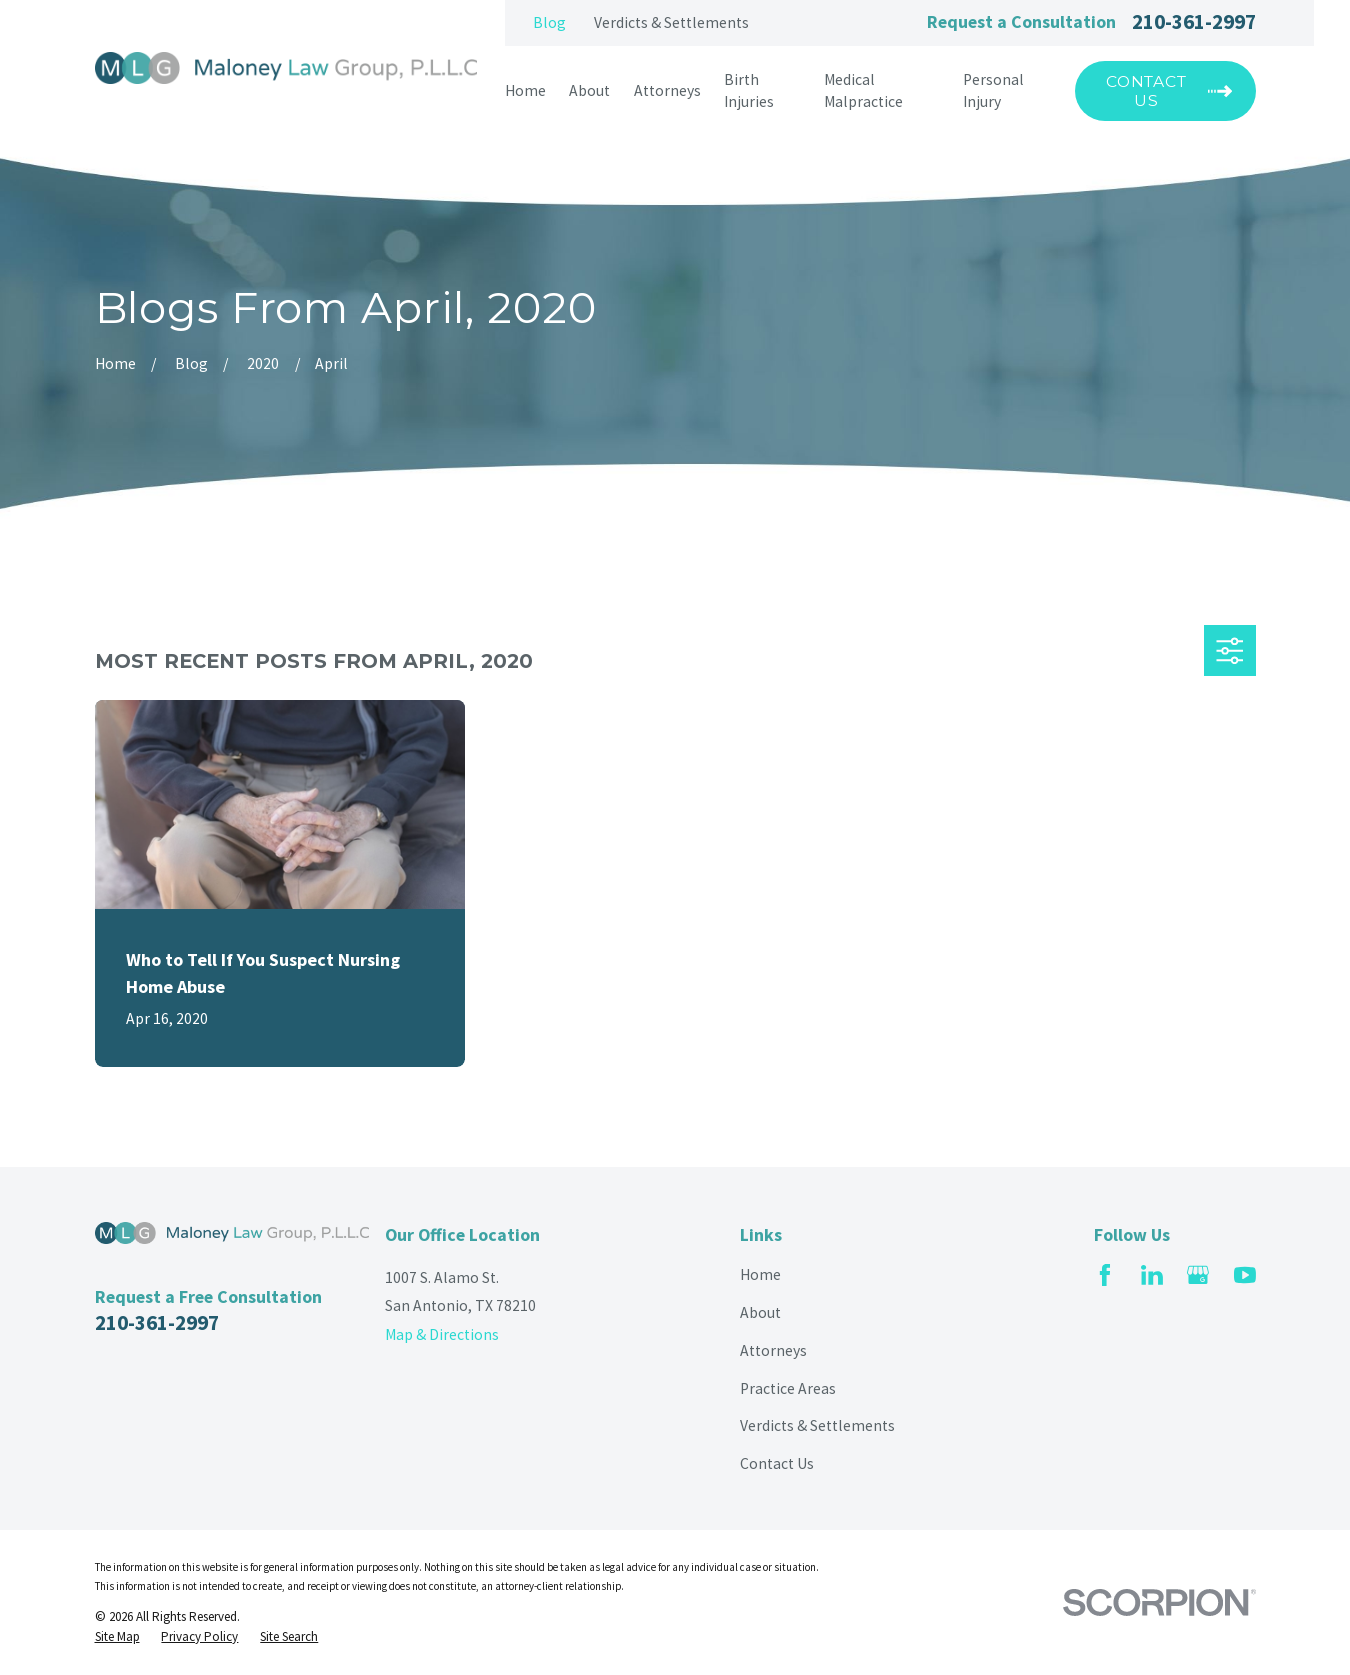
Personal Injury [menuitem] (993, 90)
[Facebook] (1105, 1275)
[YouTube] (1245, 1275)
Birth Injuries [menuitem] (749, 90)
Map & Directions (442, 1334)
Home (760, 1274)
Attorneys (773, 1350)
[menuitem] (117, 1637)
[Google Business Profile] (1198, 1275)
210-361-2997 (1194, 22)
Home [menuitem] (525, 90)
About (760, 1312)
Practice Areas (788, 1388)
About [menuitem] (589, 90)
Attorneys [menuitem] (667, 90)
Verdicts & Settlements (671, 22)
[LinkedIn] (1152, 1275)
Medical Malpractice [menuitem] (863, 90)
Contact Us (777, 1463)
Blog (549, 22)
